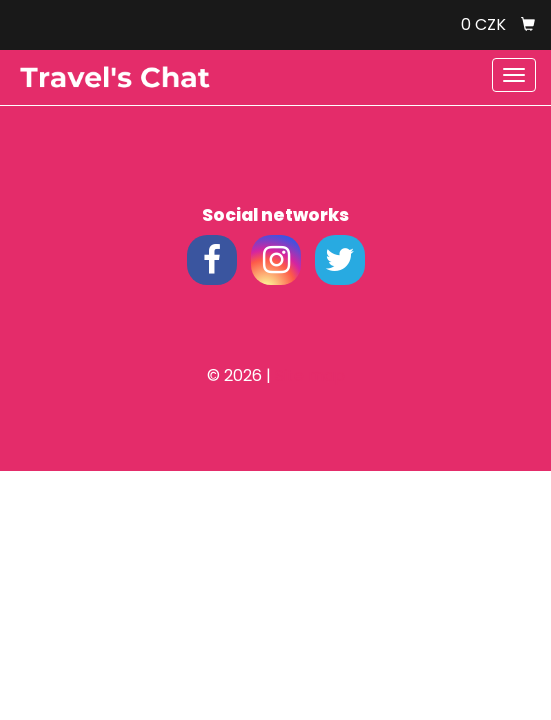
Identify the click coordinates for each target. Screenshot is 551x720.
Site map (310, 375)
